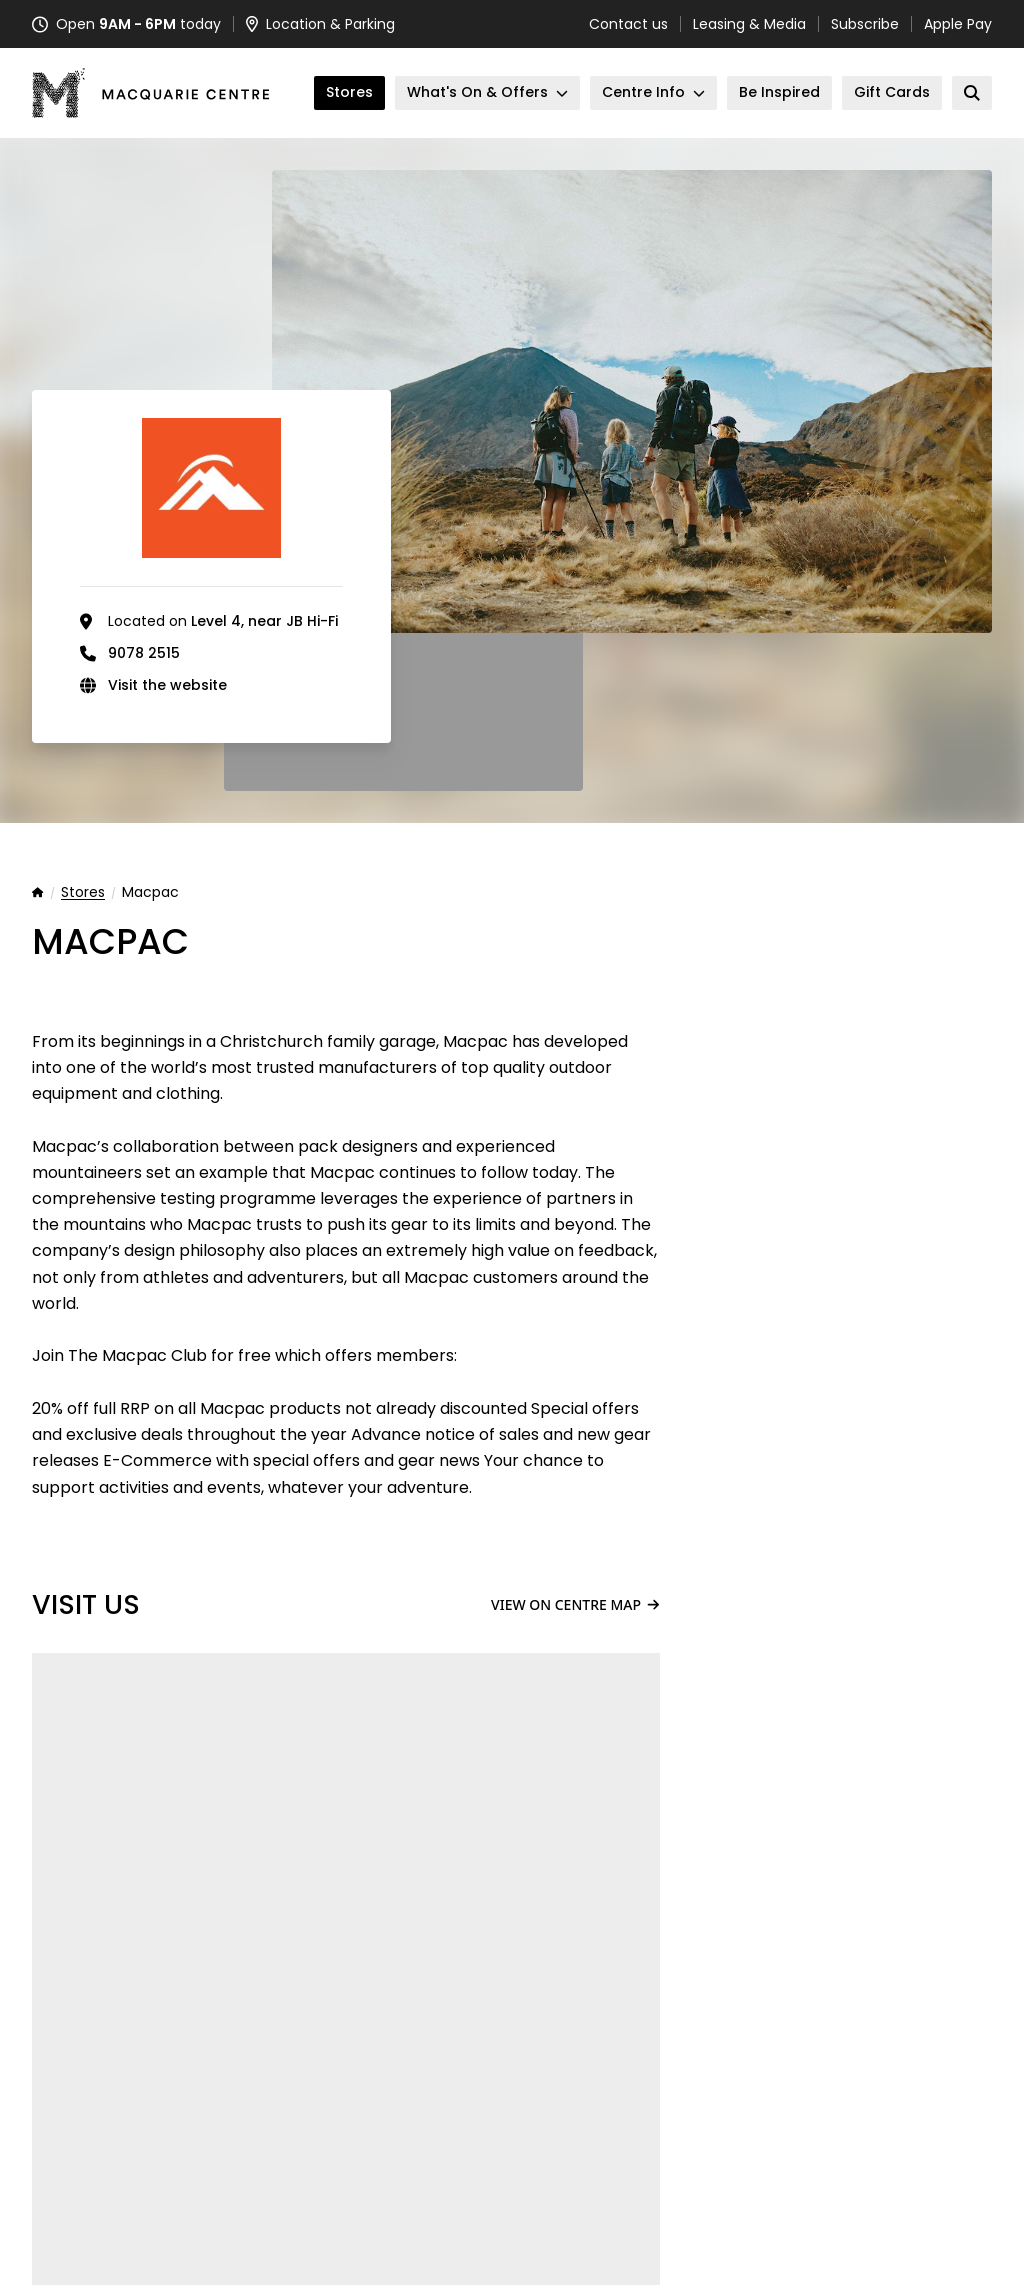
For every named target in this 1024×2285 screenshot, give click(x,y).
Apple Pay (958, 24)
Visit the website (167, 685)
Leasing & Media (749, 24)
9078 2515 (144, 653)
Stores (83, 893)
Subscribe (865, 24)
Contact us (628, 24)
